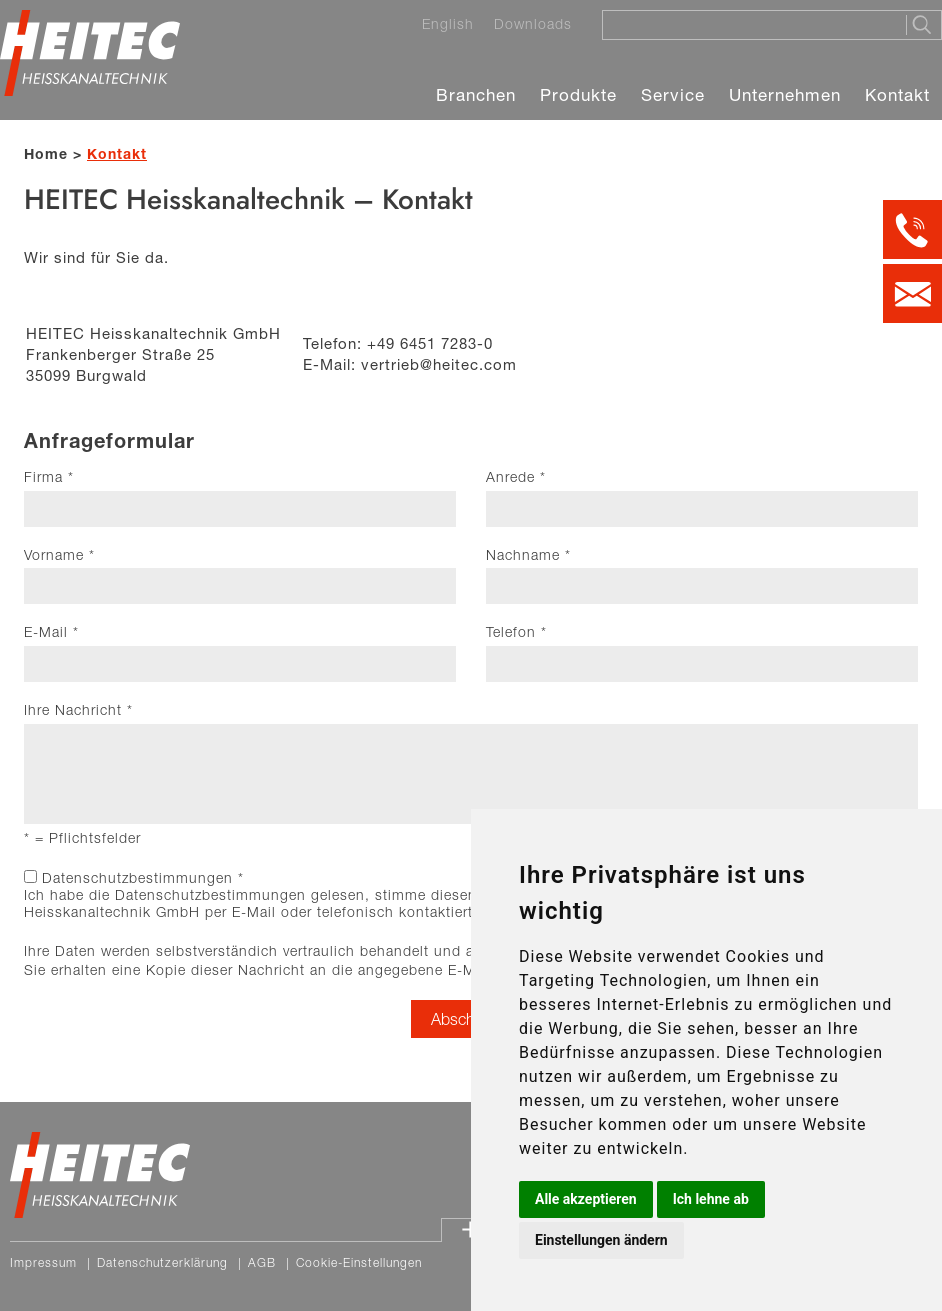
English (448, 24)
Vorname (59, 555)
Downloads (533, 24)
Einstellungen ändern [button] (601, 1240)
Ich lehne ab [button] (711, 1199)
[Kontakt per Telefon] (912, 229)
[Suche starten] (923, 25)
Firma (49, 477)
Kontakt (897, 94)
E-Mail (51, 632)
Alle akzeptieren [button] (586, 1199)
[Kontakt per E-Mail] (912, 293)
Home (46, 153)
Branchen (476, 94)
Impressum (43, 1262)
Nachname (528, 555)
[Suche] (748, 24)
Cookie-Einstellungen (359, 1262)
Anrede (516, 477)
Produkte (578, 94)
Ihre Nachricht (78, 710)
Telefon (516, 632)
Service (673, 94)
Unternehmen (785, 94)
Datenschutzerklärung (162, 1262)
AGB (262, 1262)
